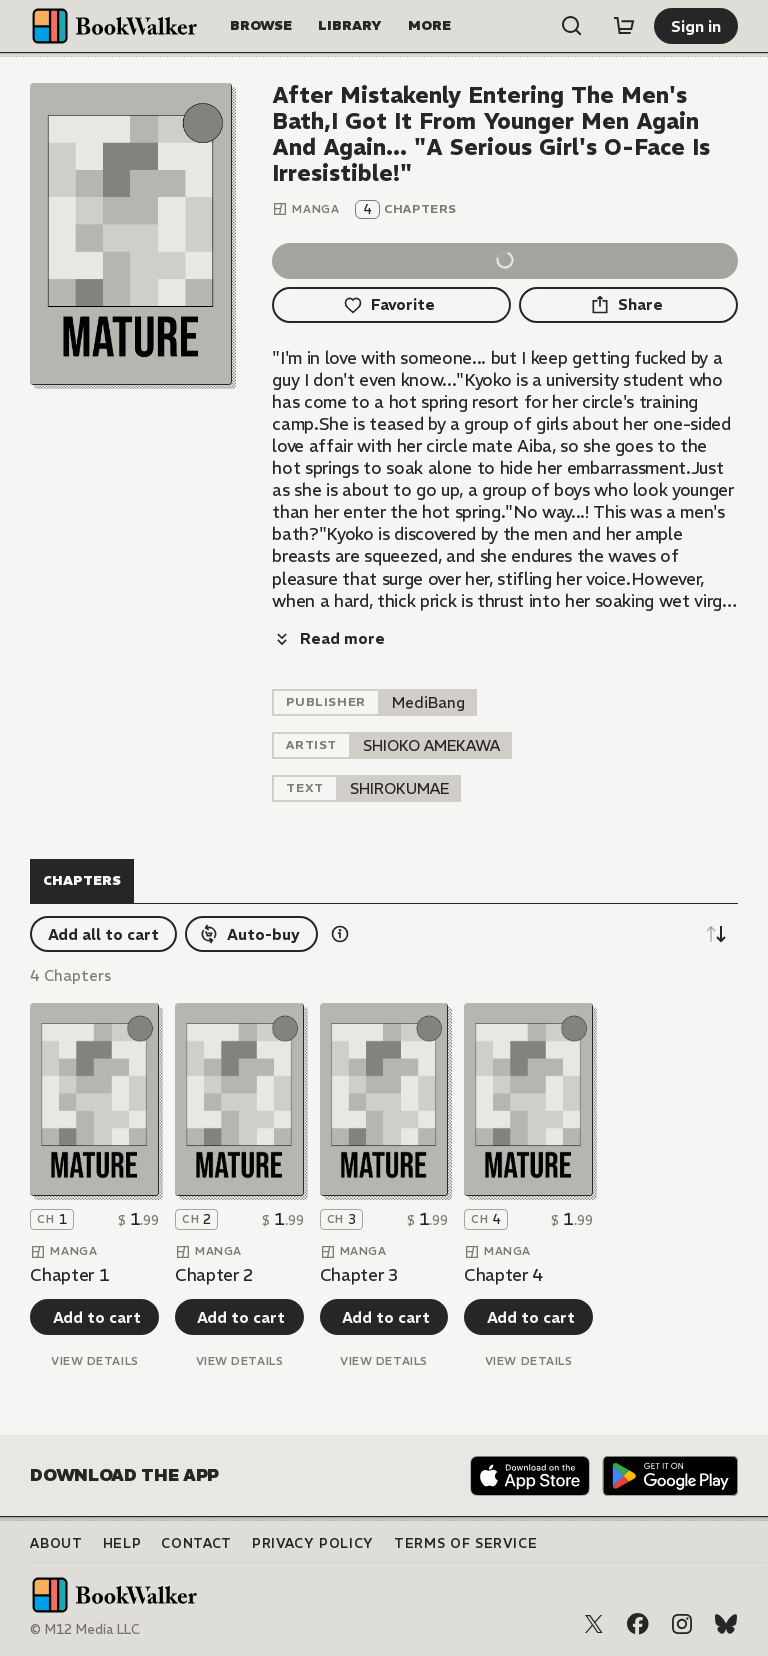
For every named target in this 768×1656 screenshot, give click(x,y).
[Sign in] (696, 26)
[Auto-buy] (251, 934)
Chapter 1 (69, 1275)
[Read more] (328, 639)
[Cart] (624, 26)
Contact (196, 1543)
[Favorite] (391, 305)
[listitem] (428, 702)
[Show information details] (340, 934)
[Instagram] (682, 1624)
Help (122, 1543)
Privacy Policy (313, 1543)
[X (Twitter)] (594, 1624)
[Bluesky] (726, 1624)
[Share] (628, 305)
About (56, 1543)
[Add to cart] (94, 1317)
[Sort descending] (716, 934)
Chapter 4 (503, 1275)
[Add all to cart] (103, 934)
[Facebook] (638, 1624)
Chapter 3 (359, 1275)
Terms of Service (465, 1543)
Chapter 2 (214, 1275)
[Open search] (572, 26)
